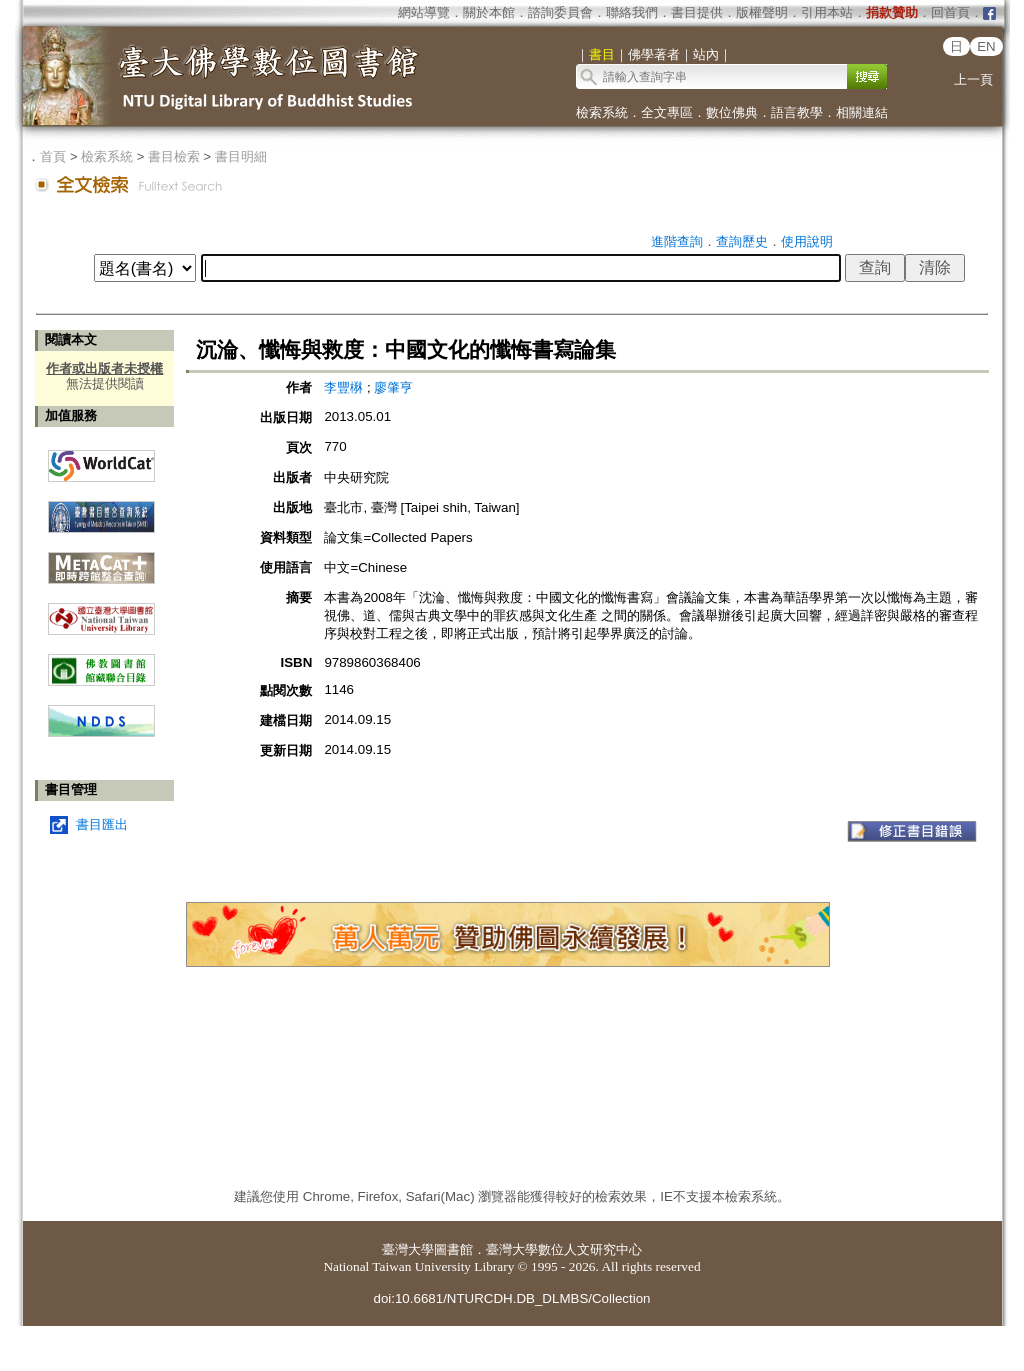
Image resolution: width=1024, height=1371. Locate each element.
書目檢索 (174, 156)
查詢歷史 (742, 241)
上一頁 (973, 79)
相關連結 (862, 112)
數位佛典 (732, 112)
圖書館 (453, 1249)
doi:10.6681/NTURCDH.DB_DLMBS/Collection (511, 1298)
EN (986, 46)
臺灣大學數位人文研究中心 (564, 1249)
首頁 (53, 156)
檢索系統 (602, 112)
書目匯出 (102, 824)
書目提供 (697, 12)
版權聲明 (762, 12)
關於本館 (489, 12)
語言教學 (797, 112)
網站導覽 (424, 12)
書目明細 (241, 156)
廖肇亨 (393, 387)
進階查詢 (677, 241)
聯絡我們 (632, 12)
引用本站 (827, 12)
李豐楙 (343, 387)
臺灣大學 (408, 1249)
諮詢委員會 (560, 12)
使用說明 (807, 241)
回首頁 (950, 12)
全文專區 (667, 112)
